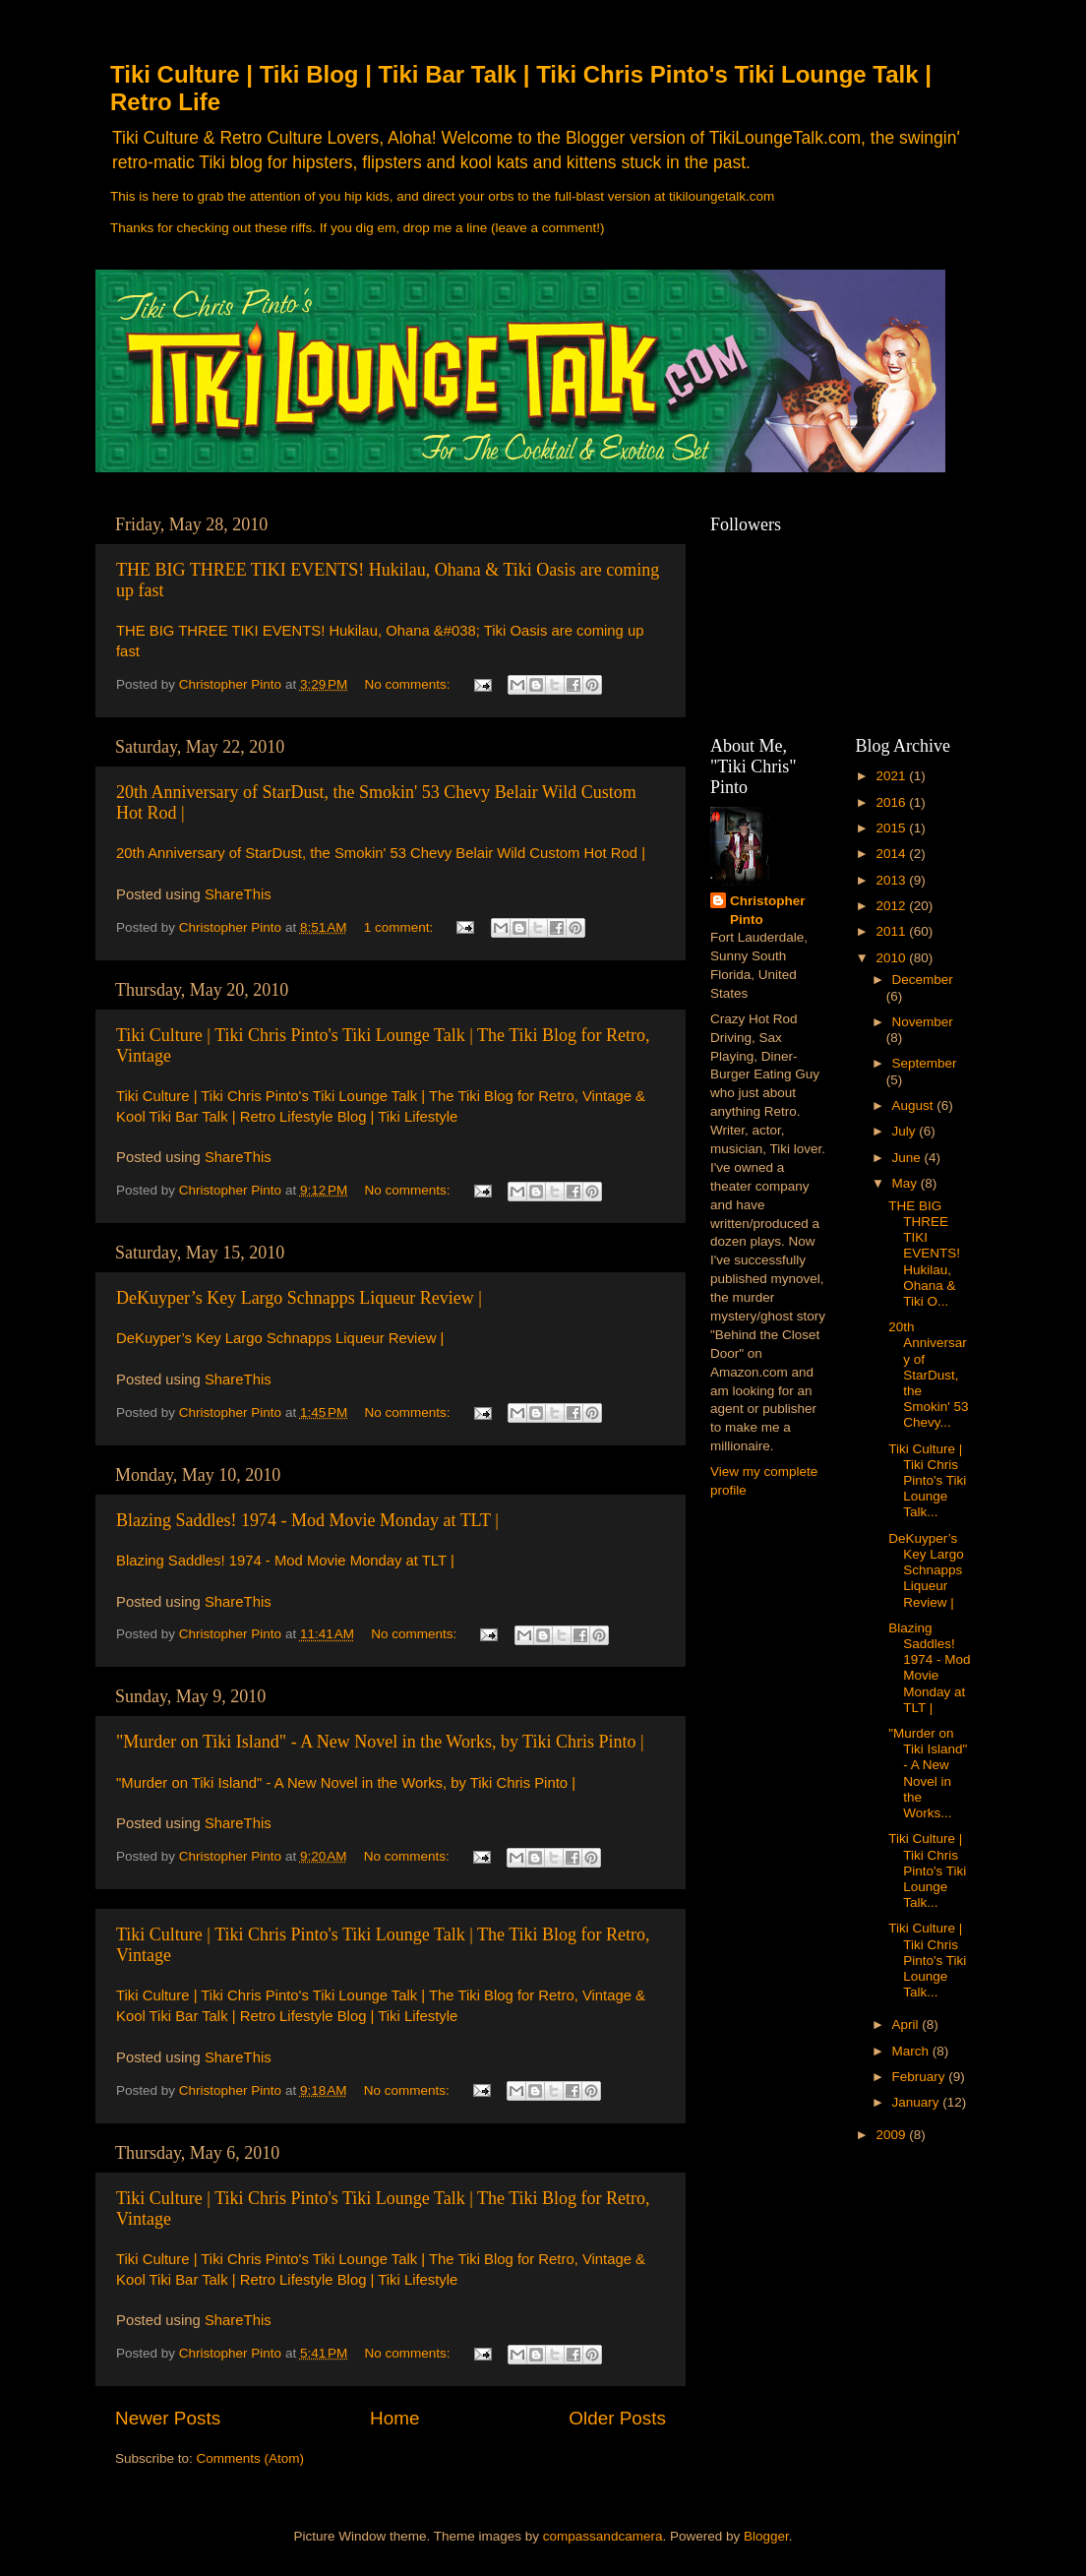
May (906, 1183)
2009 (892, 2134)
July (906, 1131)
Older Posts (617, 2418)
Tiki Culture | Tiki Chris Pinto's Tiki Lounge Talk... (927, 1480)
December (922, 979)
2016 (892, 802)
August (914, 1105)
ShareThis (238, 894)
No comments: (409, 684)
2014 (892, 853)
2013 (892, 880)
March (912, 2051)
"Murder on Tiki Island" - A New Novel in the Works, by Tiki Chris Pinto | (380, 1741)
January (917, 2102)
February (920, 2076)
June (908, 1157)
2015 (892, 828)
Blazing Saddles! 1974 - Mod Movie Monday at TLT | (307, 1520)
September (924, 1063)
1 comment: (400, 927)
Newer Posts (167, 2418)
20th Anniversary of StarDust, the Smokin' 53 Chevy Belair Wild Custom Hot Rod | (380, 853)
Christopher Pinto (768, 910)
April (907, 2024)
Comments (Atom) (251, 2458)
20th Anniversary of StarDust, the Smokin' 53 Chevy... (928, 1374)
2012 (892, 905)
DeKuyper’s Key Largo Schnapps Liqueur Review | (299, 1298)
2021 (892, 775)
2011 (892, 931)
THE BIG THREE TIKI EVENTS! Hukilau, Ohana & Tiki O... (924, 1253)
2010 (892, 958)
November (922, 1021)
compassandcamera (603, 2536)
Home (394, 2418)
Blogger (766, 2536)
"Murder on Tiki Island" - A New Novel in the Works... (927, 1773)
